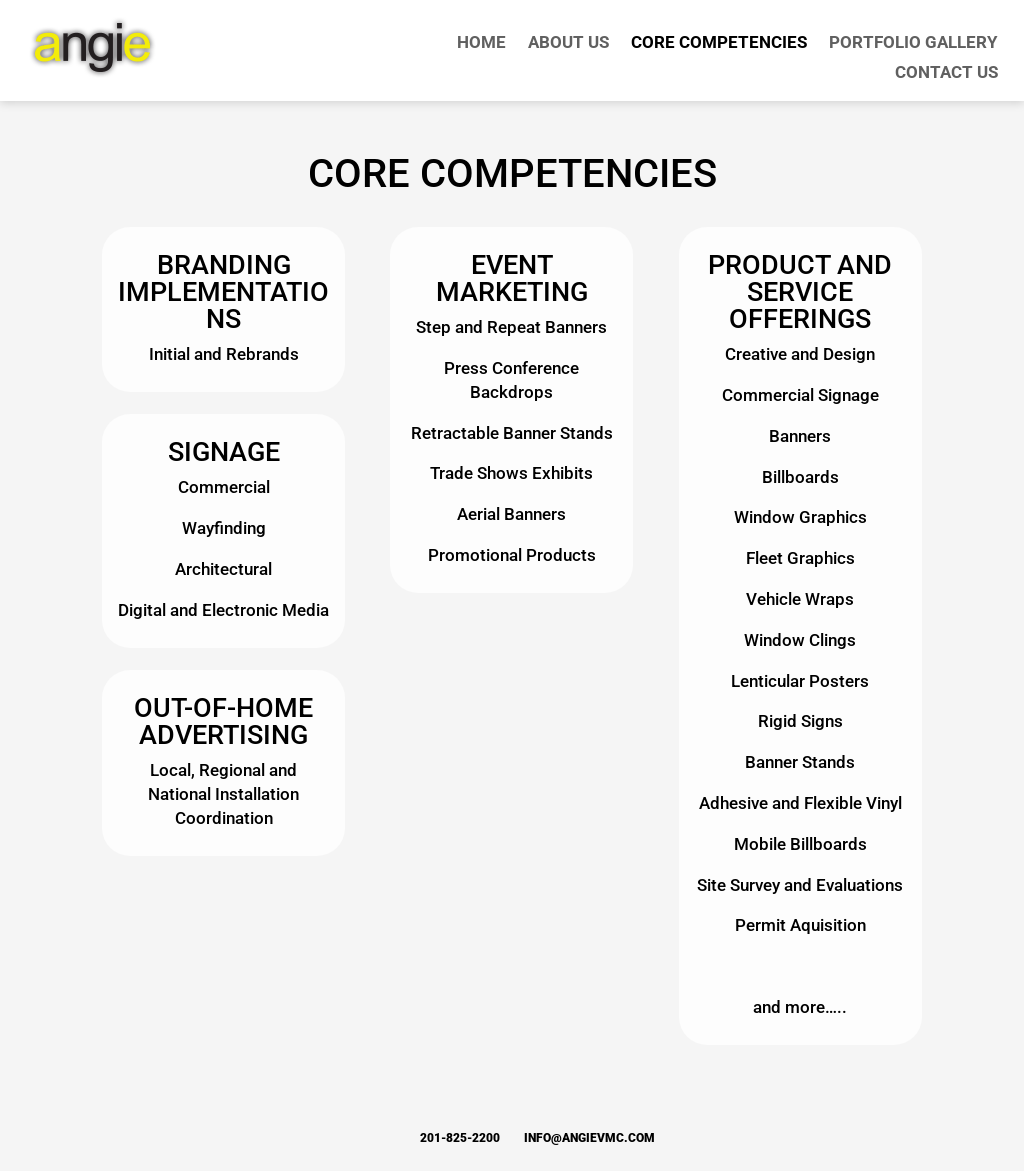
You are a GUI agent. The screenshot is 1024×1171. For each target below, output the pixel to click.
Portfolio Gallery (913, 43)
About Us (568, 43)
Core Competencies (719, 43)
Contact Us (946, 73)
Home (481, 43)
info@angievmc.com (589, 1138)
